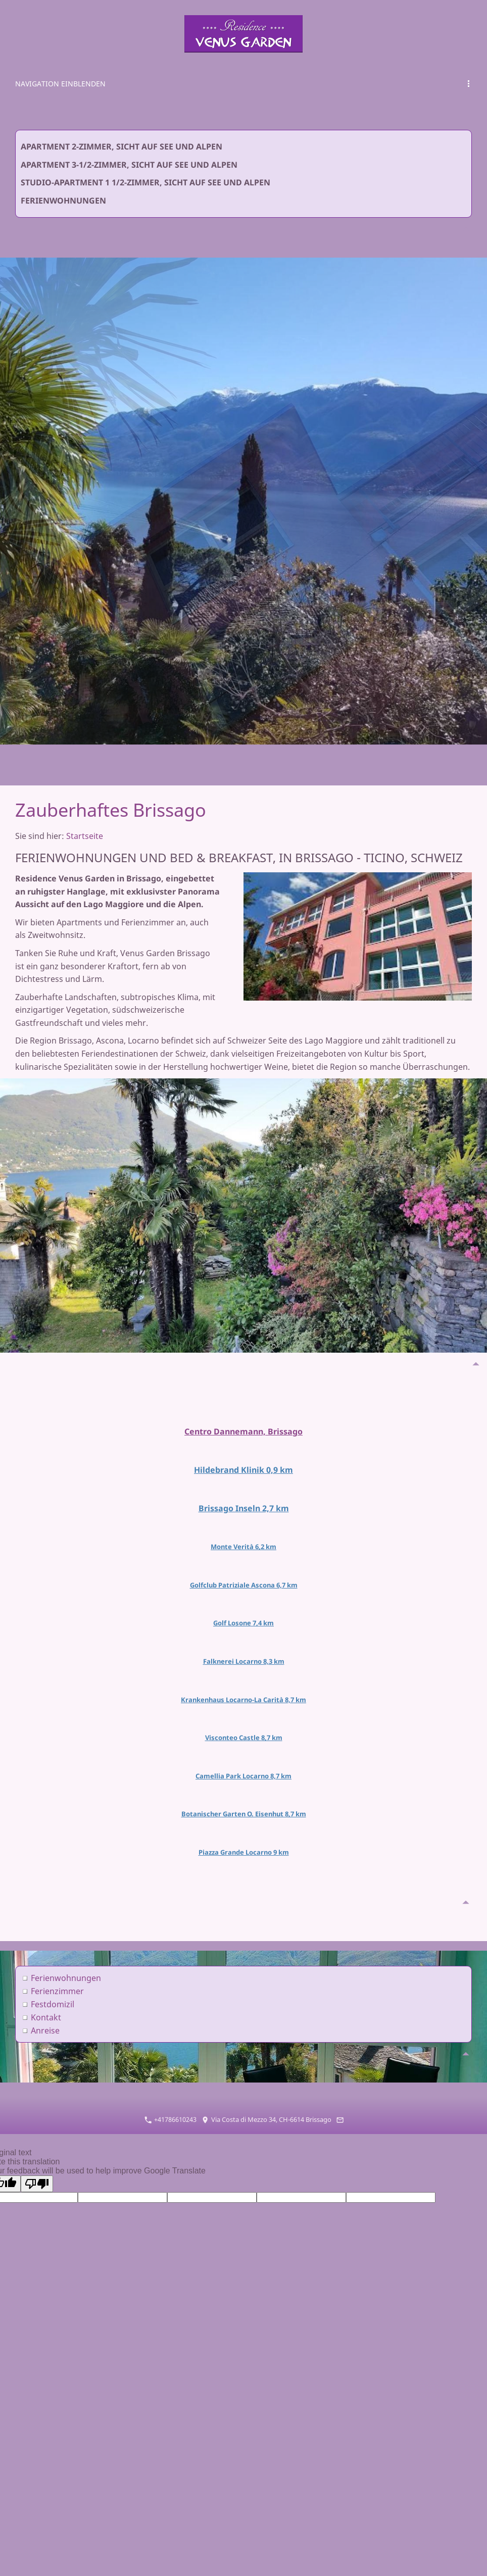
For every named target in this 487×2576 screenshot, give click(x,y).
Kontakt (46, 1997)
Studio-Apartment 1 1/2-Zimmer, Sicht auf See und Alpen (145, 182)
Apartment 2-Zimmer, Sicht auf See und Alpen (121, 146)
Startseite (84, 835)
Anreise (45, 2010)
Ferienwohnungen (63, 200)
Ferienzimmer (57, 1971)
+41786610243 (170, 2099)
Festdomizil (52, 1984)
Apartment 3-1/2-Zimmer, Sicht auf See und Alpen (129, 164)
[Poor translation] (37, 2164)
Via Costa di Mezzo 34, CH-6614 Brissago (266, 2099)
